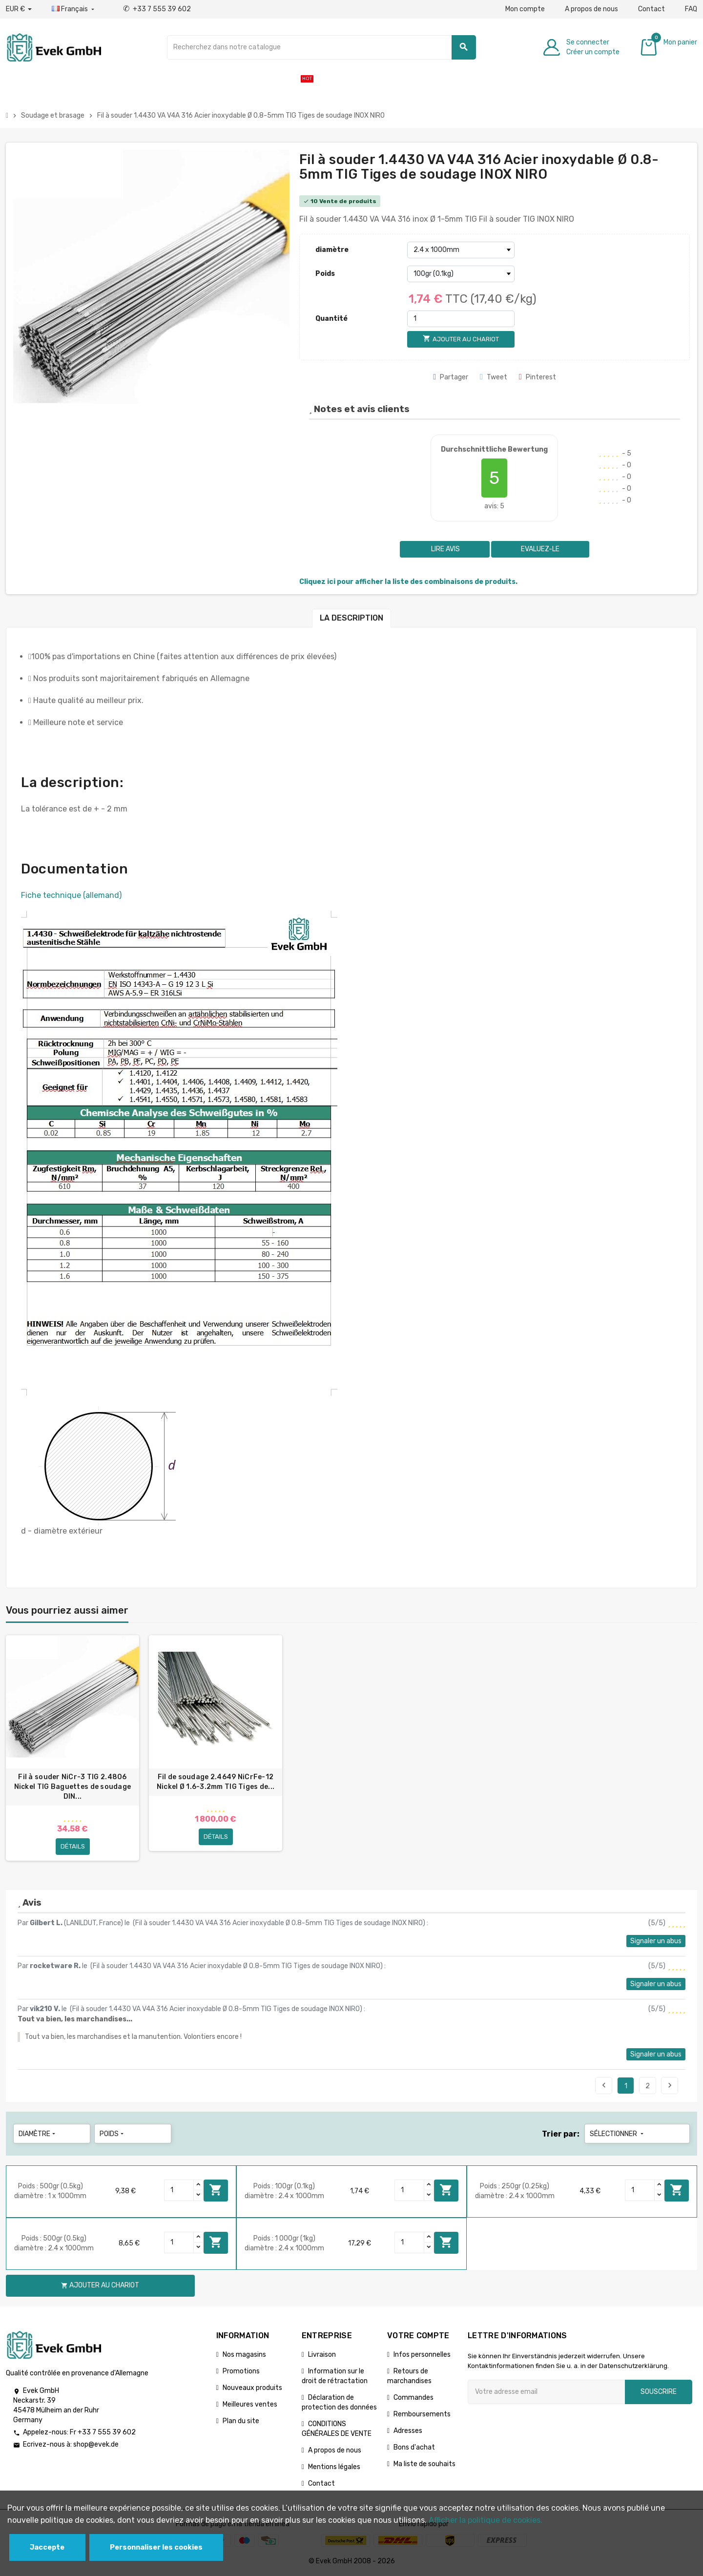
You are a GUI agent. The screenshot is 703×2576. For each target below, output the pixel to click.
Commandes (413, 2397)
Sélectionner (617, 2134)
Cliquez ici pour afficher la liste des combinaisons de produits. (408, 582)
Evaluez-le (540, 549)
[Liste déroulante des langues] (74, 9)
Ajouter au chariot (216, 2190)
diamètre (332, 250)
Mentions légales (334, 2467)
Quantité (331, 318)
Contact (651, 9)
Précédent (604, 2085)
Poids (325, 274)
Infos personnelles (422, 2354)
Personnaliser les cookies (156, 2547)
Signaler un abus (656, 1941)
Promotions (241, 2371)
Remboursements (422, 2414)
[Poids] (461, 274)
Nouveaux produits (252, 2388)
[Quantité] (461, 319)
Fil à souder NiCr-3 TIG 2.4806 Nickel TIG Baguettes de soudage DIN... (72, 1787)
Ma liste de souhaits (424, 2464)
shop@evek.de (96, 2445)
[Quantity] (179, 2190)
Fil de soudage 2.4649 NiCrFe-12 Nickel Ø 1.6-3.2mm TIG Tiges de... (216, 1782)
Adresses (407, 2431)
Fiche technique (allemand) (71, 895)
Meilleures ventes (250, 2404)
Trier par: (560, 2134)
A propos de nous (591, 9)
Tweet (493, 377)
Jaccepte (47, 2547)
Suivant (670, 2085)
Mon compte (525, 9)
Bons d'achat (414, 2447)
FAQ (691, 9)
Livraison (322, 2354)
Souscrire (659, 2392)
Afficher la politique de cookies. (485, 2520)
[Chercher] (321, 47)
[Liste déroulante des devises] (19, 9)
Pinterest (537, 377)
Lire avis (445, 549)
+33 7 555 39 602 (157, 9)
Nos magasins (244, 2354)
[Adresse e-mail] (546, 2392)
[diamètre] (461, 250)
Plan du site (241, 2421)
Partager (450, 377)
